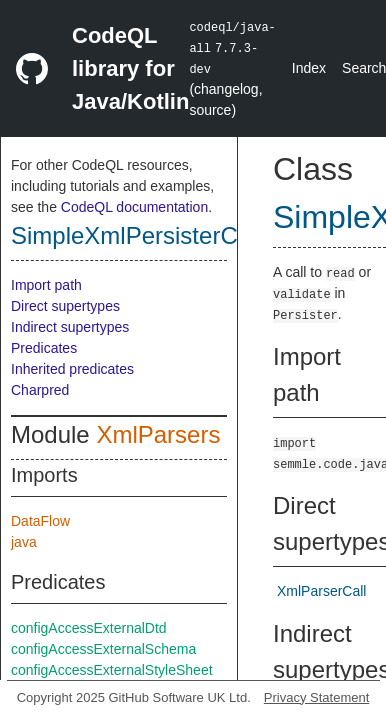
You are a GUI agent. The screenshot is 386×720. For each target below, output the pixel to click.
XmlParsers (158, 434)
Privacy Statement (317, 697)
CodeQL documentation (134, 207)
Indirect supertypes (70, 327)
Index (309, 68)
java (24, 542)
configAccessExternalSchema (103, 649)
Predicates (44, 348)
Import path (46, 285)
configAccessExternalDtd (89, 628)
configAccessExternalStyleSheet (112, 670)
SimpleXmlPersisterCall (136, 235)
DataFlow (40, 521)
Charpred (40, 390)
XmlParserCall (321, 591)
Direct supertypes (65, 306)
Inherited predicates (72, 369)
